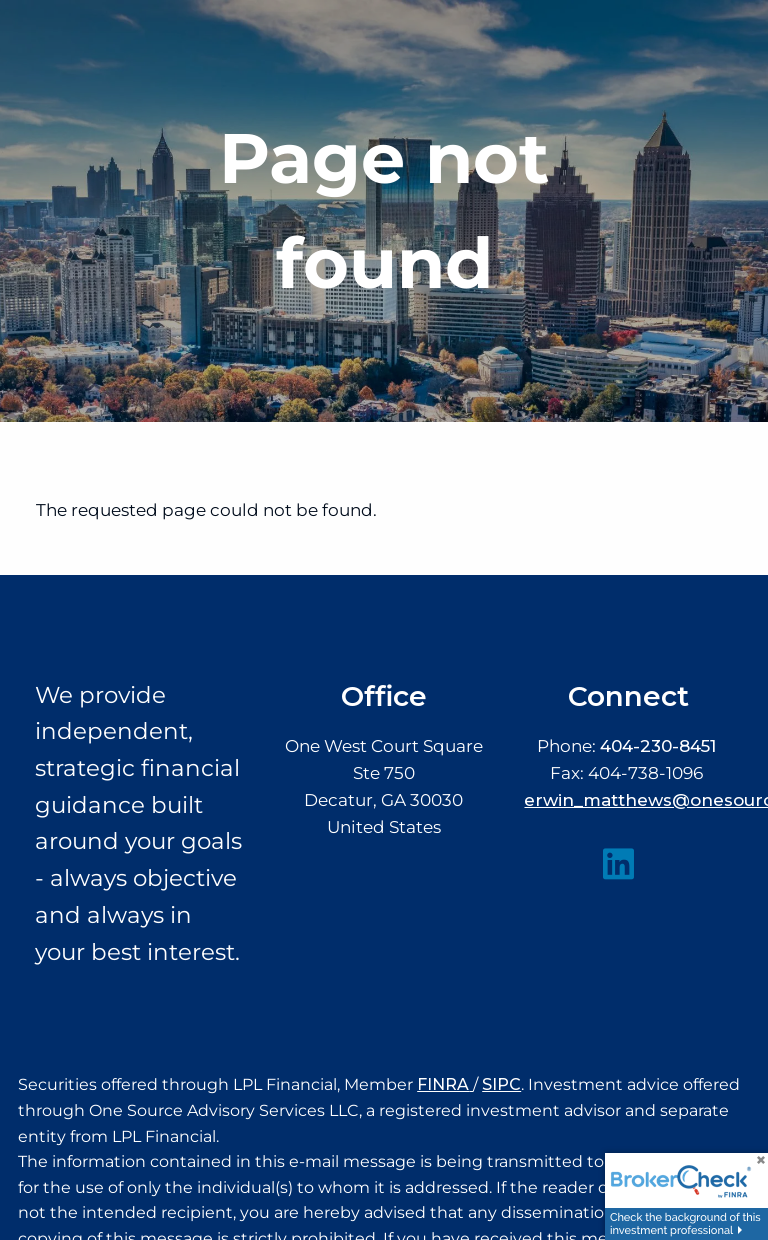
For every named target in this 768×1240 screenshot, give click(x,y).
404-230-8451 (658, 746)
